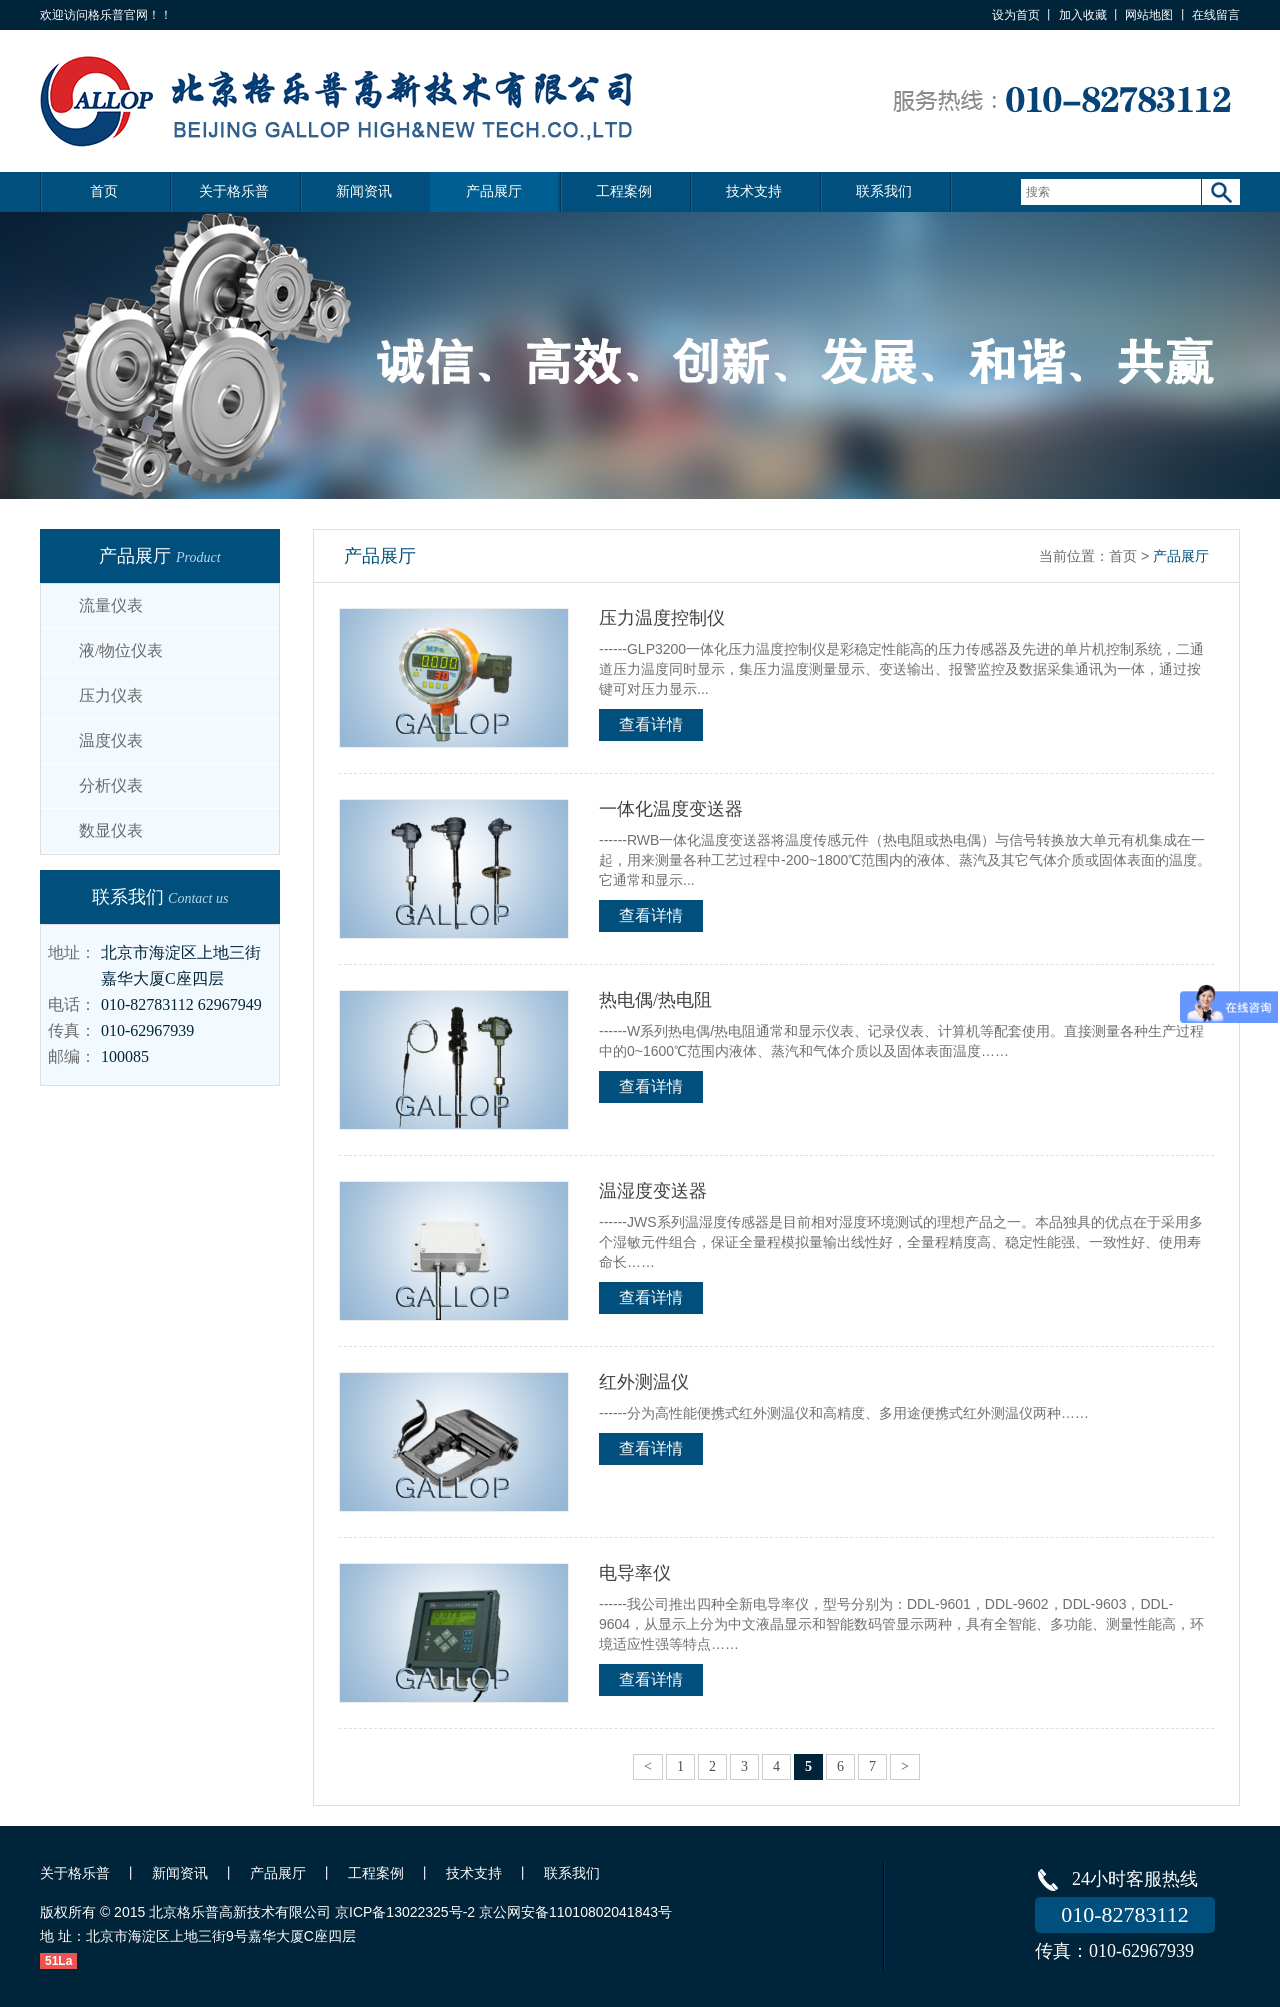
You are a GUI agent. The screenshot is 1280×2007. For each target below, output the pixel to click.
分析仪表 (111, 785)
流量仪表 (111, 605)
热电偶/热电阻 (655, 1000)
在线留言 (1216, 15)
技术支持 (754, 191)
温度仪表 (111, 740)
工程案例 (624, 191)
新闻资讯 (364, 191)
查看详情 (651, 724)
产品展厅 (494, 191)
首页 (104, 191)
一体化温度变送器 (671, 809)
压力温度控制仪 (662, 618)
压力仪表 (111, 695)
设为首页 (1016, 15)
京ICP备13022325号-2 (405, 1912)
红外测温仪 (644, 1382)
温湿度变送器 (653, 1191)
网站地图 (1149, 15)
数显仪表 (111, 830)
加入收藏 (1083, 15)
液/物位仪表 (121, 650)
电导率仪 (635, 1573)
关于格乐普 (234, 191)
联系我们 (884, 191)
